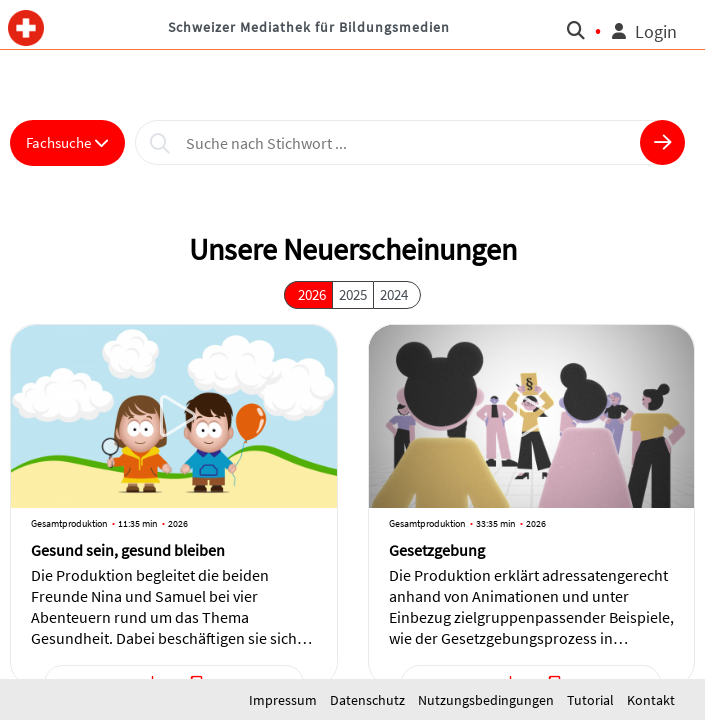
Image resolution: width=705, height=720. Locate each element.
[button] (27, 25)
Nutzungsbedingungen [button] (487, 700)
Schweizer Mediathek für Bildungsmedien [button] (309, 27)
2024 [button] (394, 294)
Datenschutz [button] (369, 700)
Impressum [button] (284, 700)
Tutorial (592, 700)
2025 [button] (353, 294)
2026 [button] (312, 294)
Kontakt (651, 700)
